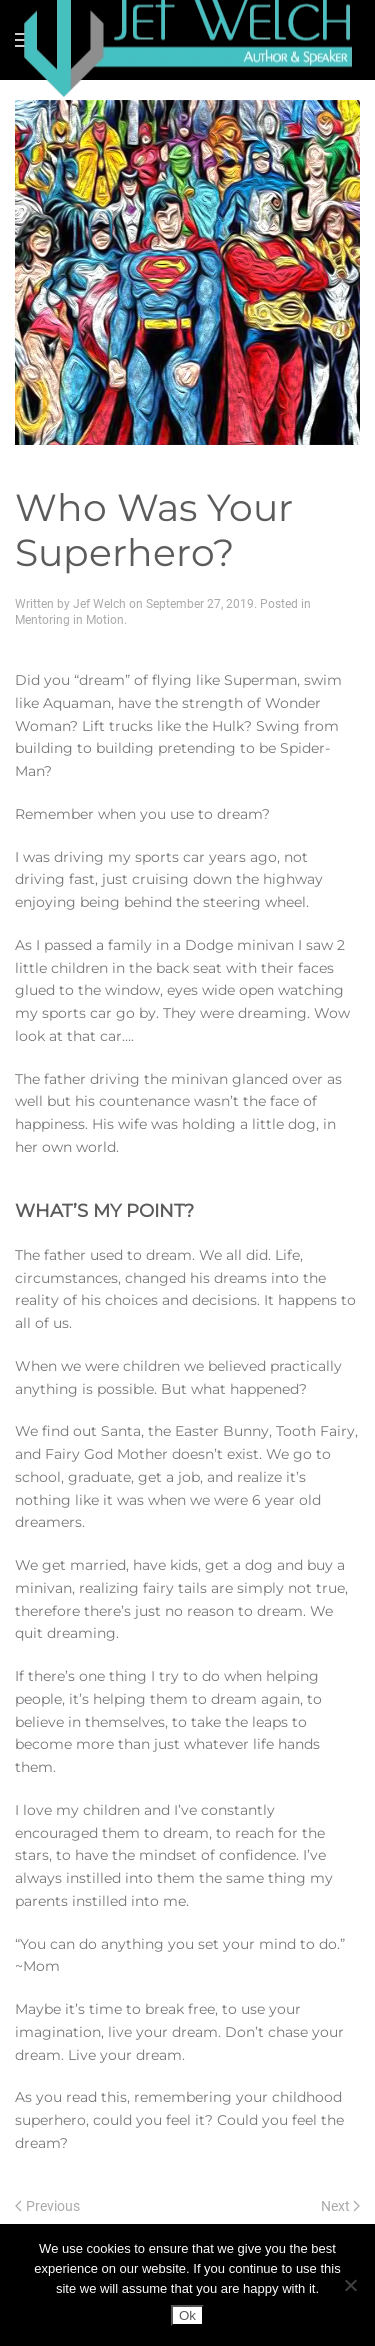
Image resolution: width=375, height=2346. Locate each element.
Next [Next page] (341, 2206)
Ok (187, 2315)
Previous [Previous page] (47, 2206)
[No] (350, 2285)
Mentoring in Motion (69, 620)
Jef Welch (99, 604)
